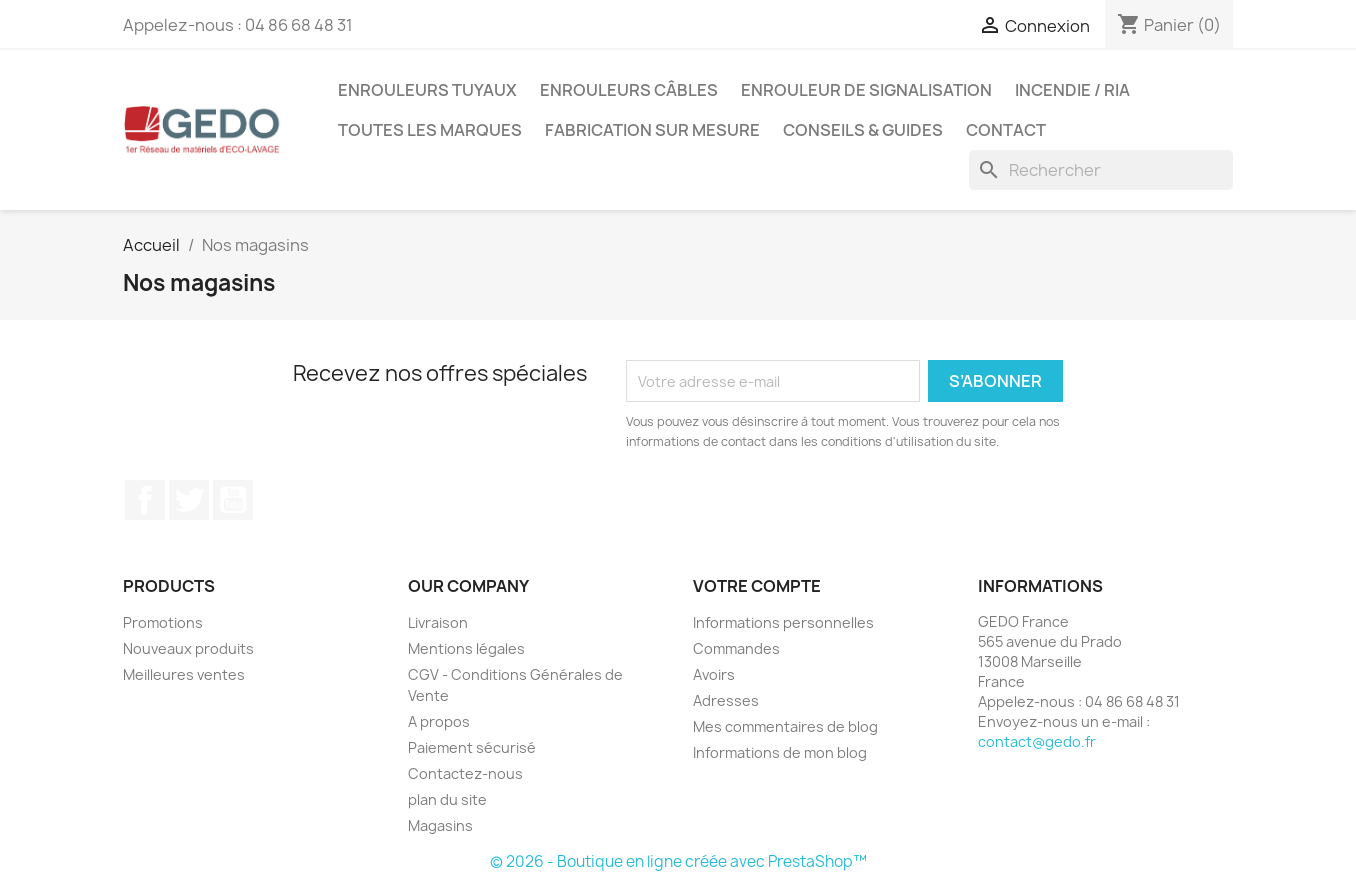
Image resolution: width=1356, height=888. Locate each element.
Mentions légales (466, 648)
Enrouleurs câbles (629, 90)
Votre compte (757, 586)
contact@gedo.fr (1037, 741)
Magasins (440, 825)
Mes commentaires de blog (785, 726)
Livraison (438, 622)
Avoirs (714, 674)
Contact (1006, 130)
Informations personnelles (783, 622)
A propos (439, 721)
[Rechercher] (1101, 170)
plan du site (447, 799)
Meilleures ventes (184, 674)
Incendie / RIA (1072, 90)
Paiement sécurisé (472, 747)
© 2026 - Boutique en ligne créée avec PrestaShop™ (678, 861)
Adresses (726, 700)
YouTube (233, 500)
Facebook (145, 500)
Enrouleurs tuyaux (427, 90)
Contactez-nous (465, 773)
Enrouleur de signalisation (866, 90)
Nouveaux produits (188, 648)
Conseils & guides (863, 130)
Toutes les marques (430, 130)
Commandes (736, 648)
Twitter (189, 500)
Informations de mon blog (780, 752)
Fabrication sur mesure (652, 130)
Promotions (163, 622)
